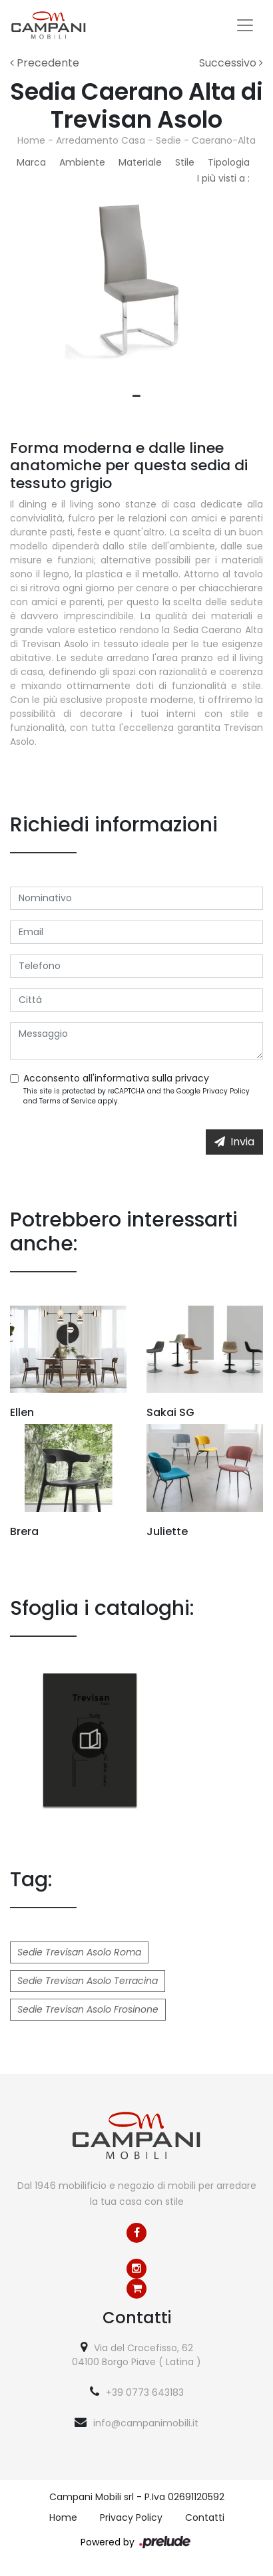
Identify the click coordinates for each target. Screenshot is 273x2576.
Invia (234, 1141)
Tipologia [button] (229, 162)
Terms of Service (67, 1101)
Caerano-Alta (224, 140)
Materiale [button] (140, 162)
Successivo (231, 63)
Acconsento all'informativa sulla (116, 1078)
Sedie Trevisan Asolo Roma (79, 1952)
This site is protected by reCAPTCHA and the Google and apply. (136, 1096)
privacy (192, 1078)
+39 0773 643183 (145, 2392)
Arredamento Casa (100, 140)
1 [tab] (136, 396)
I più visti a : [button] (223, 178)
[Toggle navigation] (245, 25)
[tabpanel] (136, 291)
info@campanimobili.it (145, 2423)
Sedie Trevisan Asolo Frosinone (87, 2009)
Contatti (204, 2517)
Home (31, 140)
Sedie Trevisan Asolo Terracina (87, 1980)
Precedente (44, 63)
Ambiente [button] (82, 162)
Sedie (168, 140)
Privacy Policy (226, 1091)
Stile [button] (184, 162)
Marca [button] (31, 162)
